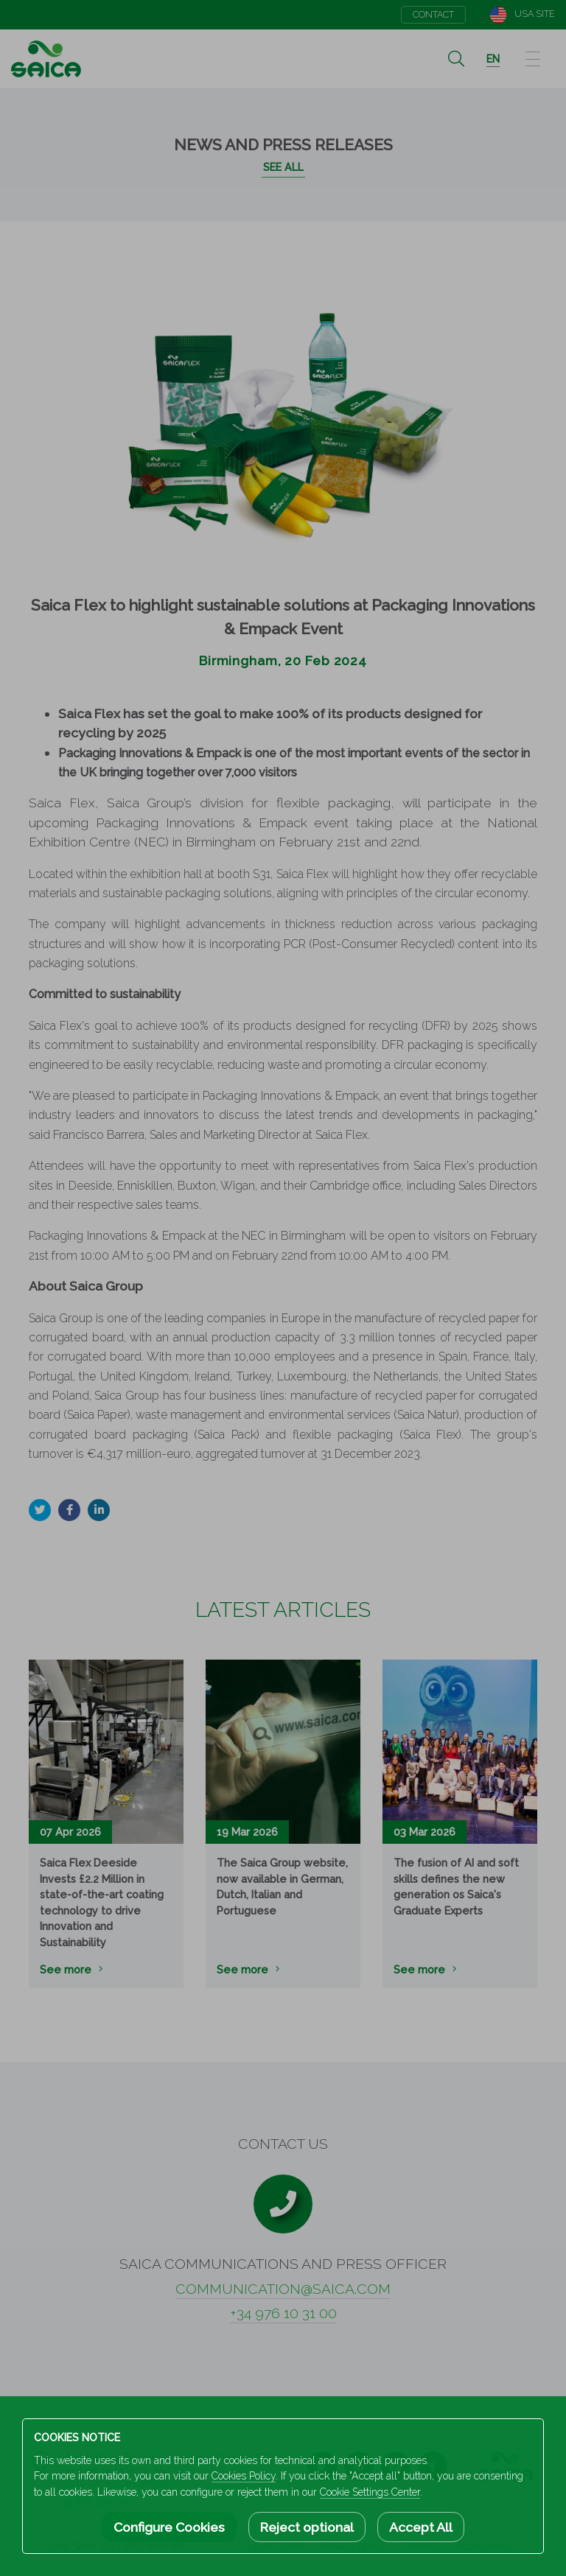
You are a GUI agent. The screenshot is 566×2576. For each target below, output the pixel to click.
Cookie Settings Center (370, 2492)
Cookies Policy (244, 2476)
